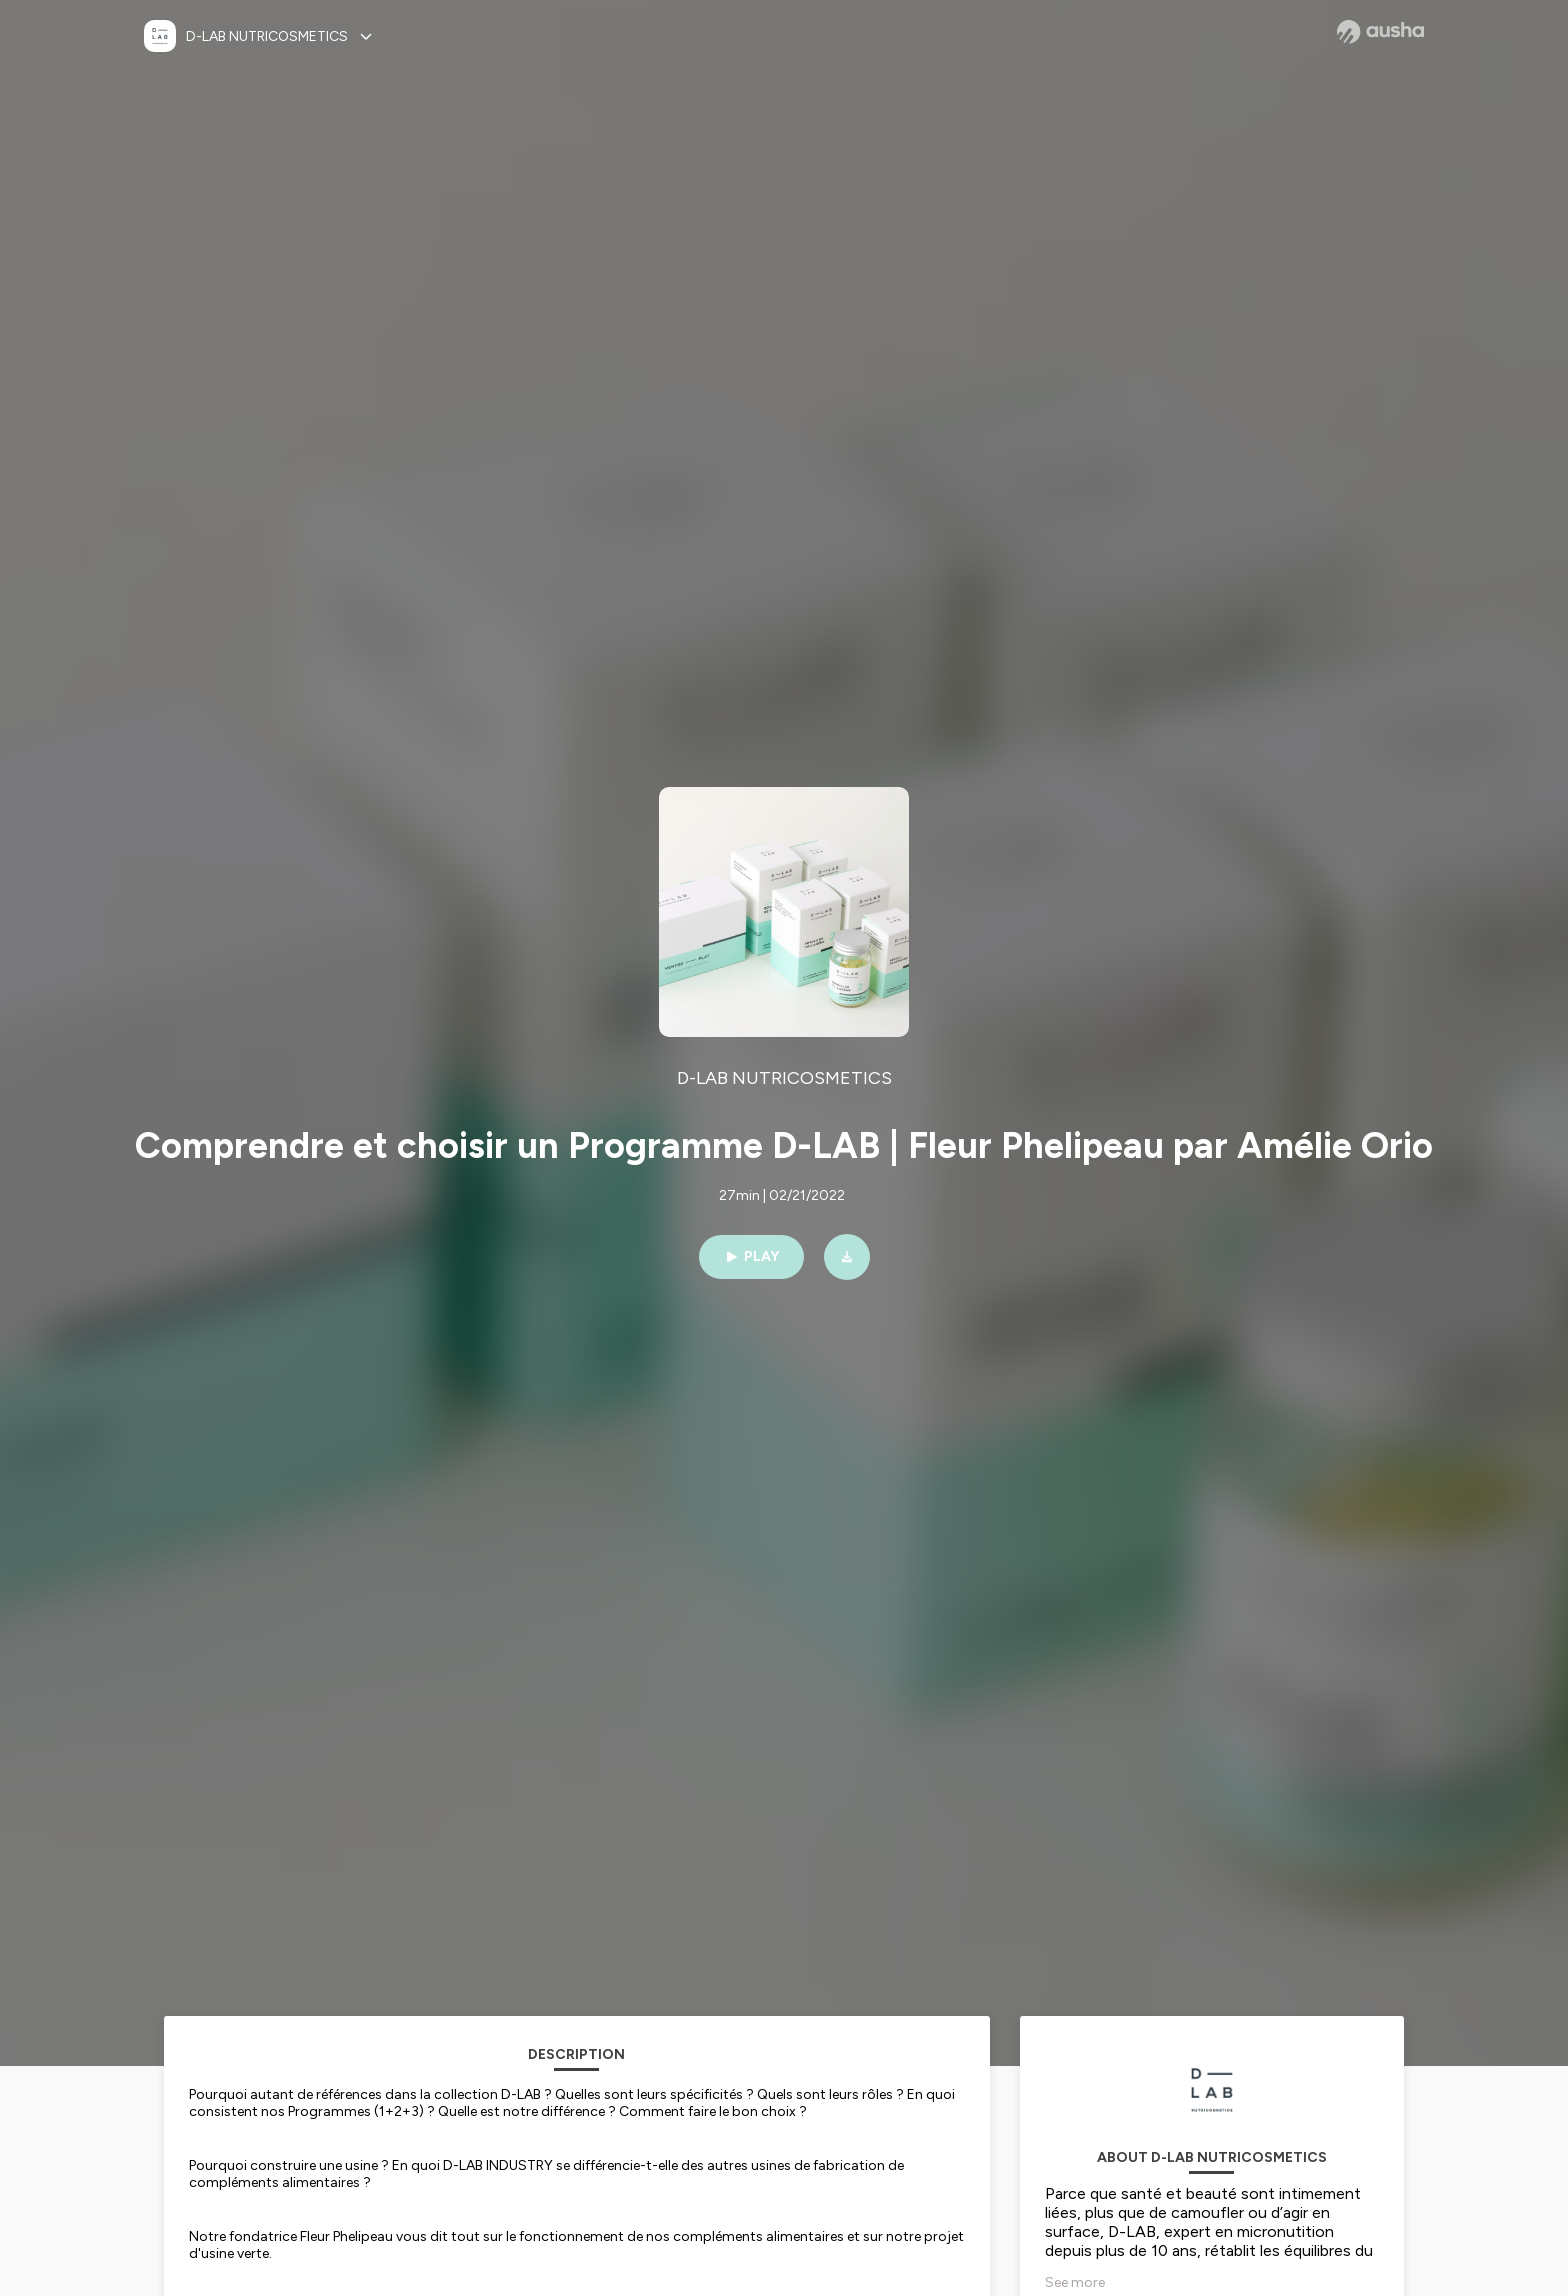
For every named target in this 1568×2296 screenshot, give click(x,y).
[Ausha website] (1380, 32)
